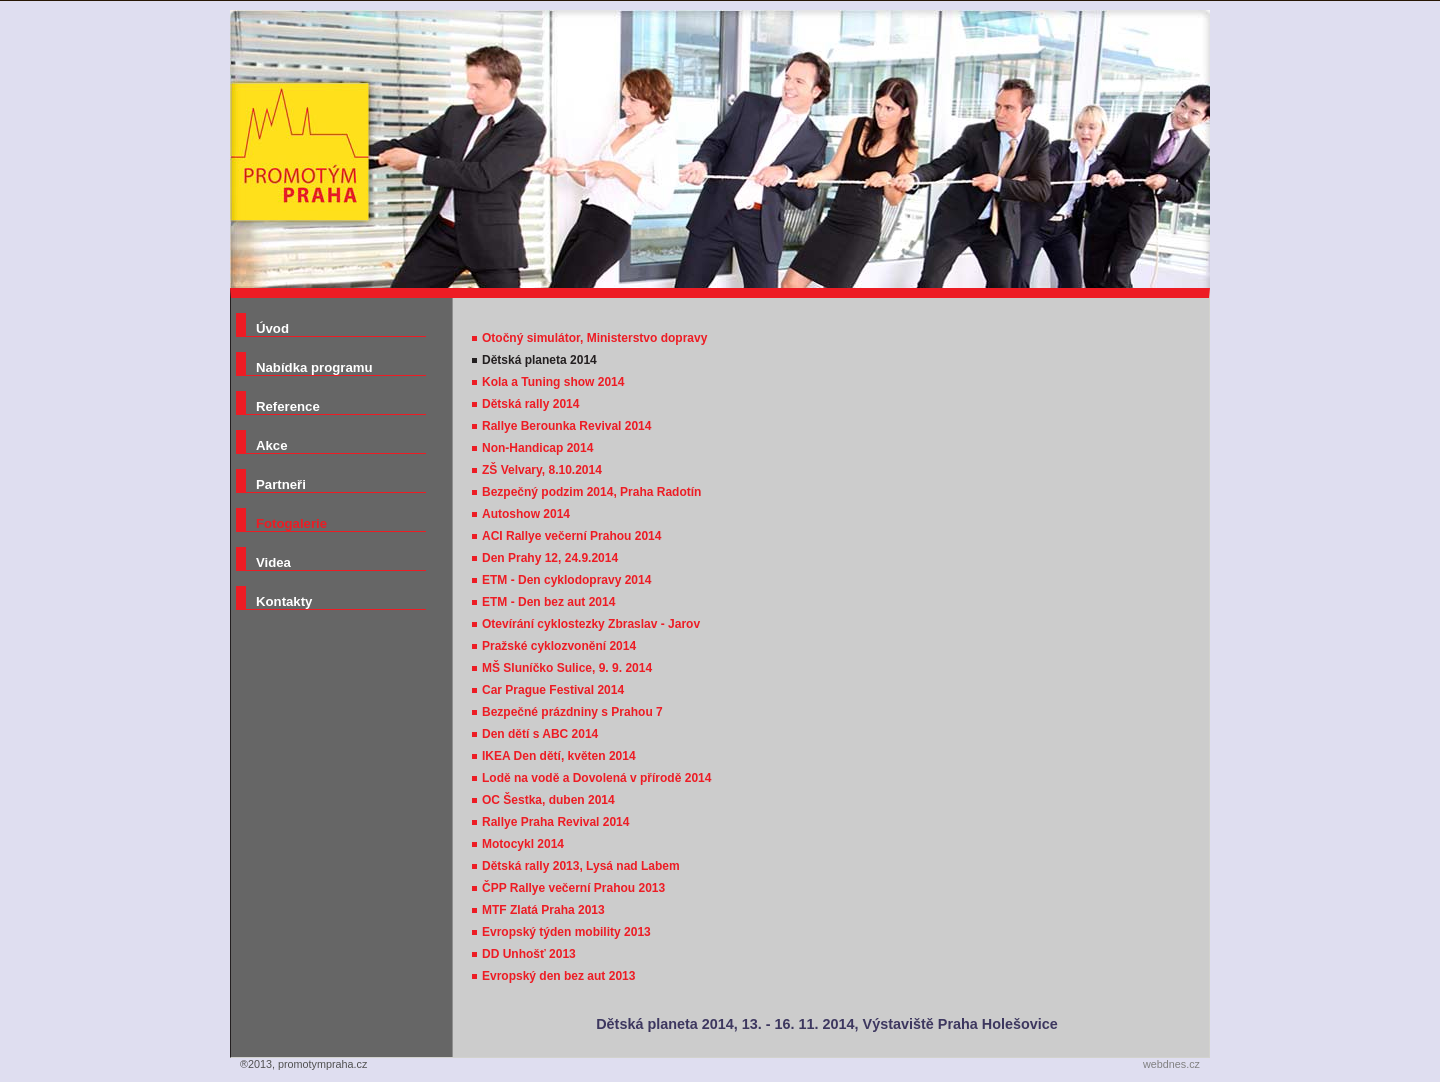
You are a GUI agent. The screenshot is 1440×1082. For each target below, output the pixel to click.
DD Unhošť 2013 (529, 954)
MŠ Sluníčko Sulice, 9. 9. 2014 (567, 668)
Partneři (281, 484)
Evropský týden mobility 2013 (566, 932)
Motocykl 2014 (523, 844)
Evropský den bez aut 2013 (558, 976)
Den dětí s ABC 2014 (540, 734)
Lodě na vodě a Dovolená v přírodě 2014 (596, 778)
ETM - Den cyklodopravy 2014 (566, 580)
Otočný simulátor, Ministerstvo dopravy (594, 338)
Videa (273, 562)
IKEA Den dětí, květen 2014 (559, 756)
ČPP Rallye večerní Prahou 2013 (573, 888)
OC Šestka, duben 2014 (548, 800)
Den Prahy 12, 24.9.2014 (550, 558)
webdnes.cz (1171, 1064)
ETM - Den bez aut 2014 (548, 602)
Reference (288, 406)
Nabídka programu (314, 367)
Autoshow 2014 (526, 514)
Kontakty (284, 601)
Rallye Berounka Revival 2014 (566, 426)
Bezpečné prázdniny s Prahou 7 (572, 712)
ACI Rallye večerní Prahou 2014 (571, 536)
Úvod (272, 328)
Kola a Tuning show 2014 (553, 382)
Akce (272, 445)
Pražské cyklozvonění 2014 (559, 646)
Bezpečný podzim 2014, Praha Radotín (591, 492)
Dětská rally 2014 (530, 404)
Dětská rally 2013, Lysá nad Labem (581, 866)
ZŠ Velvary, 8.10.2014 (542, 470)
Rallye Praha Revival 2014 (555, 822)
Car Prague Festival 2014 (553, 690)
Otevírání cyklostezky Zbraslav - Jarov (591, 624)
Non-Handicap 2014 (537, 448)
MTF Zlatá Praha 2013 (543, 910)
